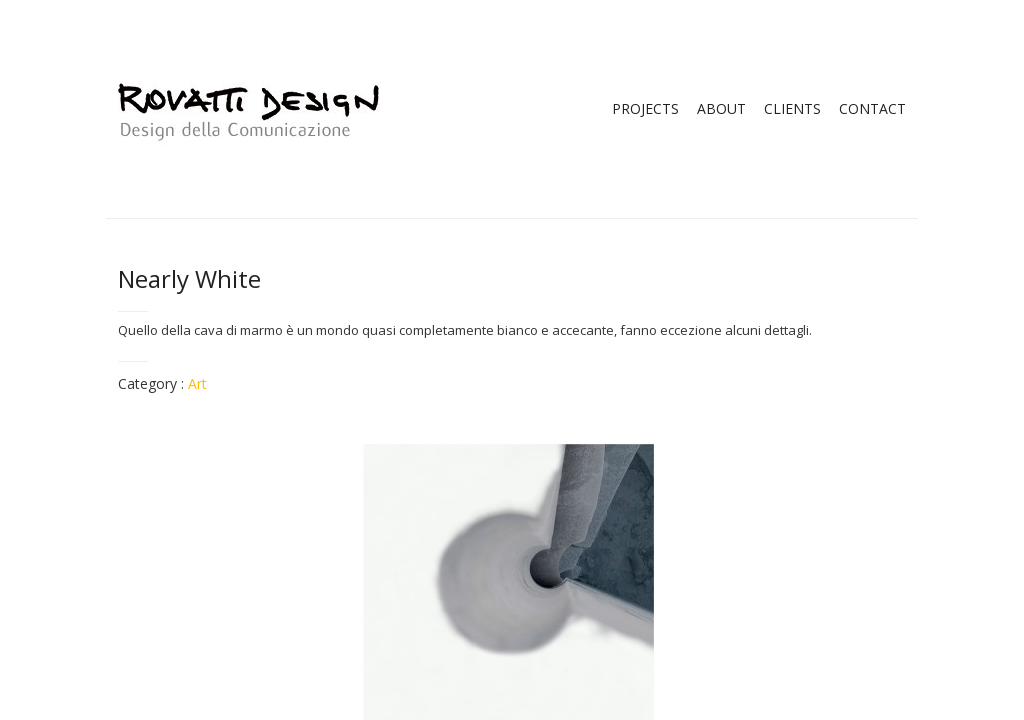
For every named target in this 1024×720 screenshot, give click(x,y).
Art (197, 383)
